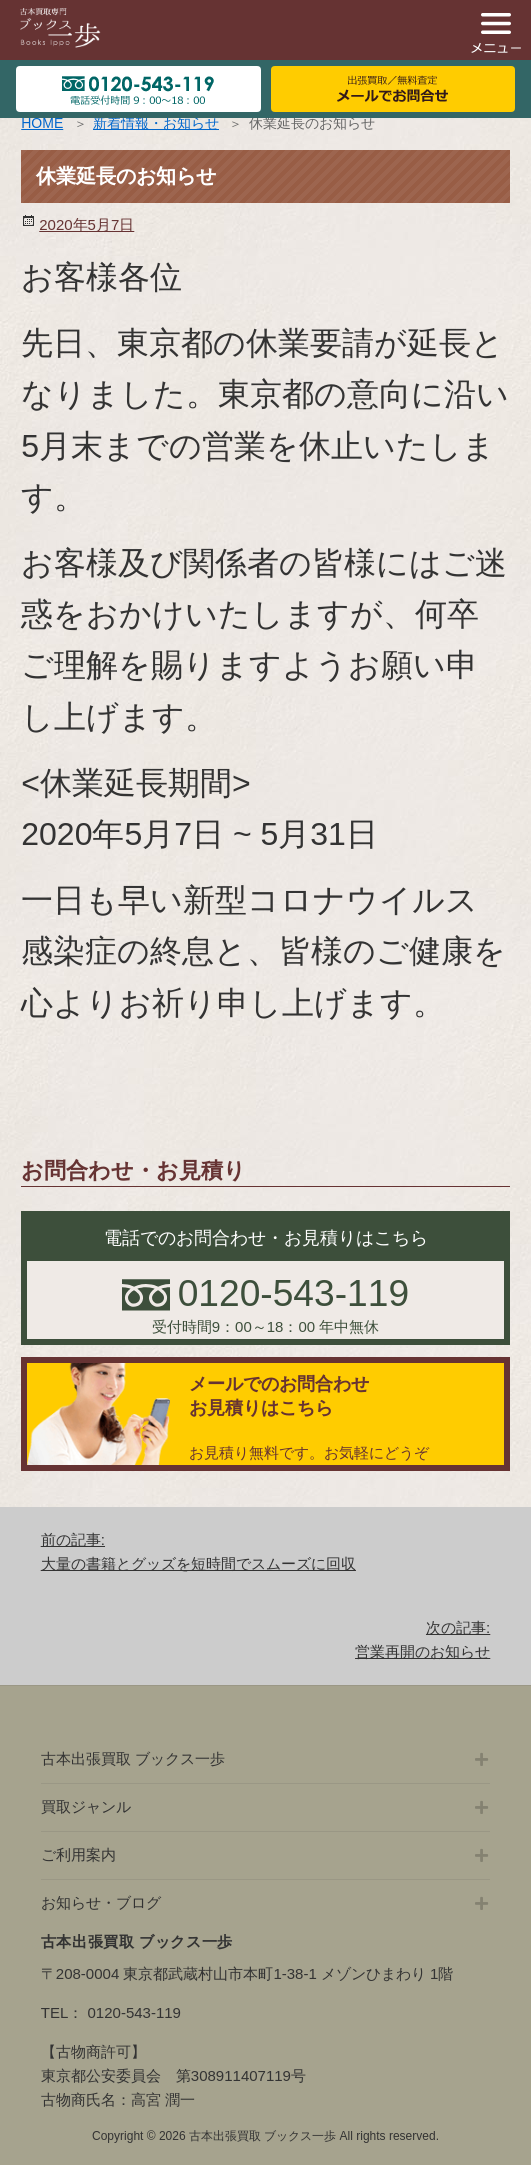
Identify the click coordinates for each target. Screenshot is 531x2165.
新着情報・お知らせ (156, 123)
